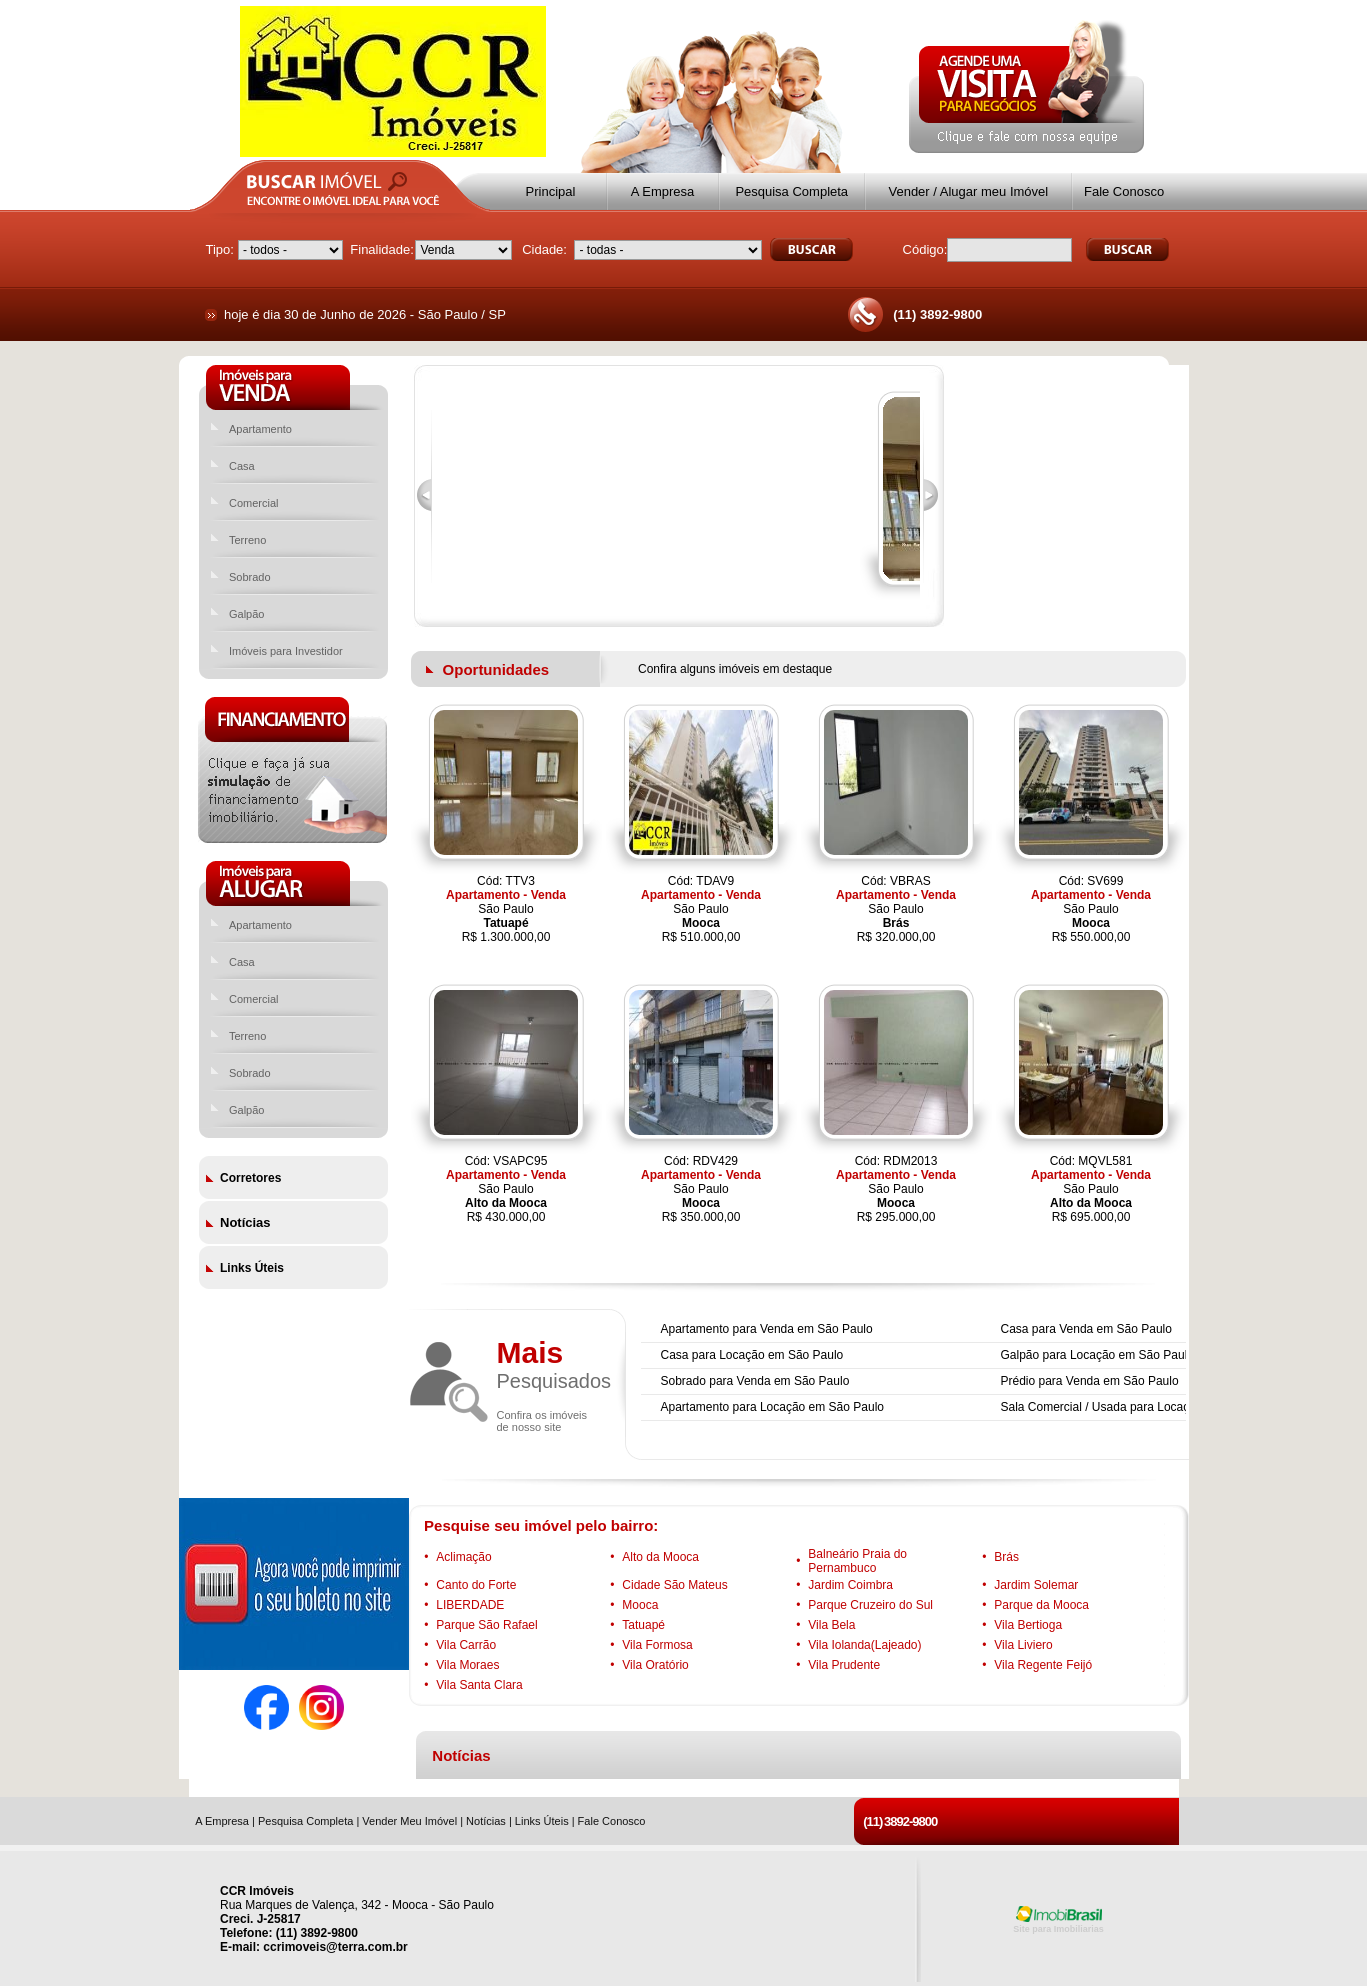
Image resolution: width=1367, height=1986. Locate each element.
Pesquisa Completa (791, 191)
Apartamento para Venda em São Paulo (767, 1329)
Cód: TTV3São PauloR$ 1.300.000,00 (506, 909)
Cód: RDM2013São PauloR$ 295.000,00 (896, 1189)
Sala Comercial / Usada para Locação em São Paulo (1141, 1407)
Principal (551, 191)
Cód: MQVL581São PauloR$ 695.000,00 (1091, 1189)
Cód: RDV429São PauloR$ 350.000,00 (701, 1189)
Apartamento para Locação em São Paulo (772, 1407)
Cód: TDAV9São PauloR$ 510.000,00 (701, 909)
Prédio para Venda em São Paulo (1090, 1381)
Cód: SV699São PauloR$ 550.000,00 (1091, 909)
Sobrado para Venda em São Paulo (755, 1381)
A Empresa (663, 191)
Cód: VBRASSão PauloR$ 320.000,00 (896, 909)
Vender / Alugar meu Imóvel (968, 191)
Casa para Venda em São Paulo (1086, 1329)
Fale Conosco (1124, 191)
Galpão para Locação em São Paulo (1097, 1355)
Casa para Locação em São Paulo (752, 1355)
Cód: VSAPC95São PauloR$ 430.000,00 (506, 1189)
